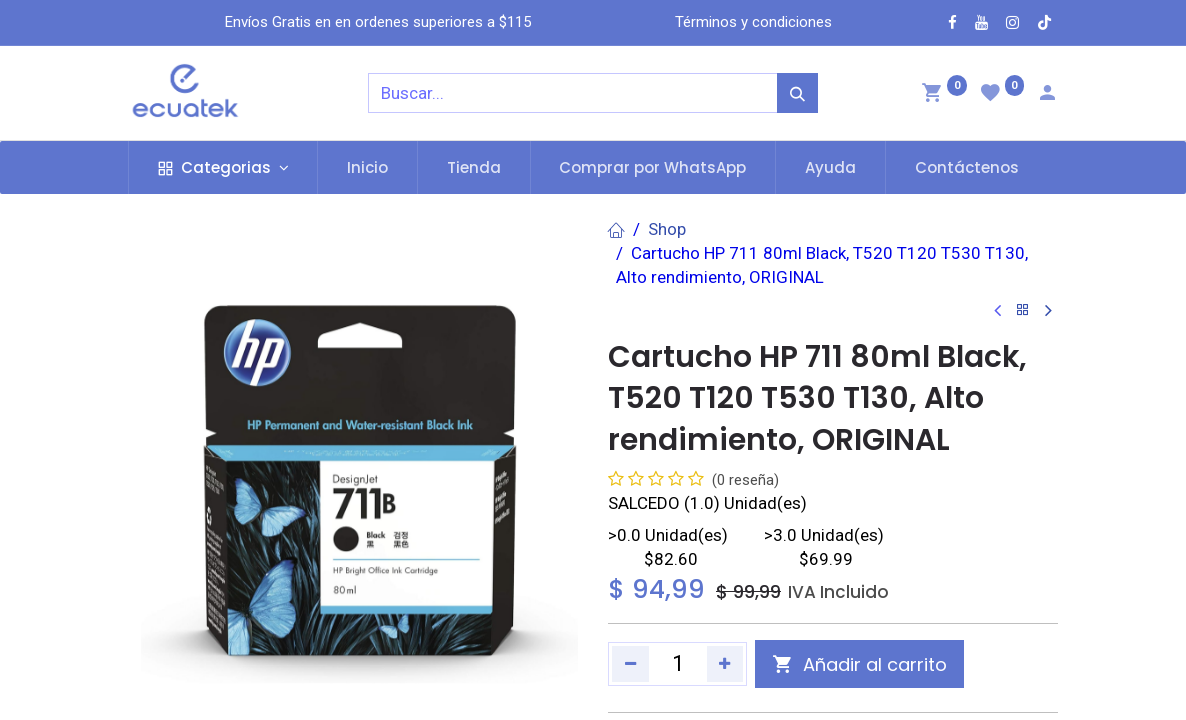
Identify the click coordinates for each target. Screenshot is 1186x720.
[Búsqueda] (797, 93)
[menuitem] (367, 167)
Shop (667, 229)
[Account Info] (1047, 95)
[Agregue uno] (725, 664)
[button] (859, 664)
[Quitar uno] (630, 664)
